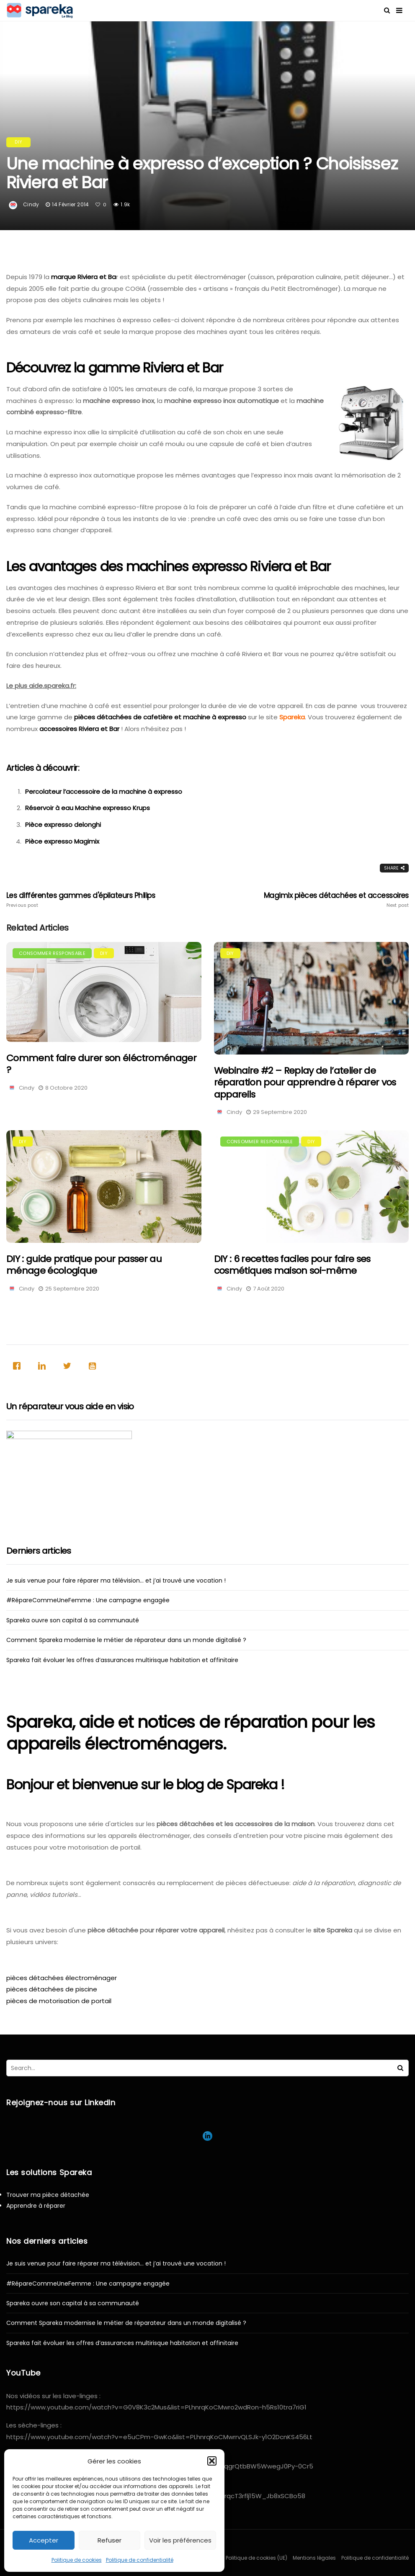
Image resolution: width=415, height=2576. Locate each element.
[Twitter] (69, 1365)
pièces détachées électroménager (61, 1977)
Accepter (43, 2540)
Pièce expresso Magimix (62, 841)
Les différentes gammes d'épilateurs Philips (86, 899)
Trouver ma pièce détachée (47, 2195)
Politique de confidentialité (139, 2559)
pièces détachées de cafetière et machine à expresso (160, 717)
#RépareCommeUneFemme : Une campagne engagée (88, 1600)
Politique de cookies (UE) (256, 2557)
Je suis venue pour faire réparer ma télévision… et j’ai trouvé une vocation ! (116, 1580)
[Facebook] (18, 1365)
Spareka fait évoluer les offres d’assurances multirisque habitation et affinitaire (122, 1660)
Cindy (31, 204)
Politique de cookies (77, 2559)
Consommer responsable (52, 953)
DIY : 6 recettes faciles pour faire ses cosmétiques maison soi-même (292, 1265)
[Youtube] (94, 1365)
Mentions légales (314, 2557)
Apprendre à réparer (35, 2205)
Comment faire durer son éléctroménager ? (101, 1064)
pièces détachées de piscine (51, 1989)
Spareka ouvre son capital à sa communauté (72, 1620)
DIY (18, 142)
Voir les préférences (180, 2540)
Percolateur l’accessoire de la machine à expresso (103, 791)
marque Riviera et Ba (83, 276)
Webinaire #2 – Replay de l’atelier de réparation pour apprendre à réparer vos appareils (305, 1082)
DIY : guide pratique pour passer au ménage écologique (84, 1265)
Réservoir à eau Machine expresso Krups (87, 807)
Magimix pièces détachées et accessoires (328, 899)
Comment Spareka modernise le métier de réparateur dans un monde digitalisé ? (126, 1640)
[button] (212, 2461)
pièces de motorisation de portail (58, 2000)
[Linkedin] (44, 1365)
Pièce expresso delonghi (63, 824)
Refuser (109, 2540)
